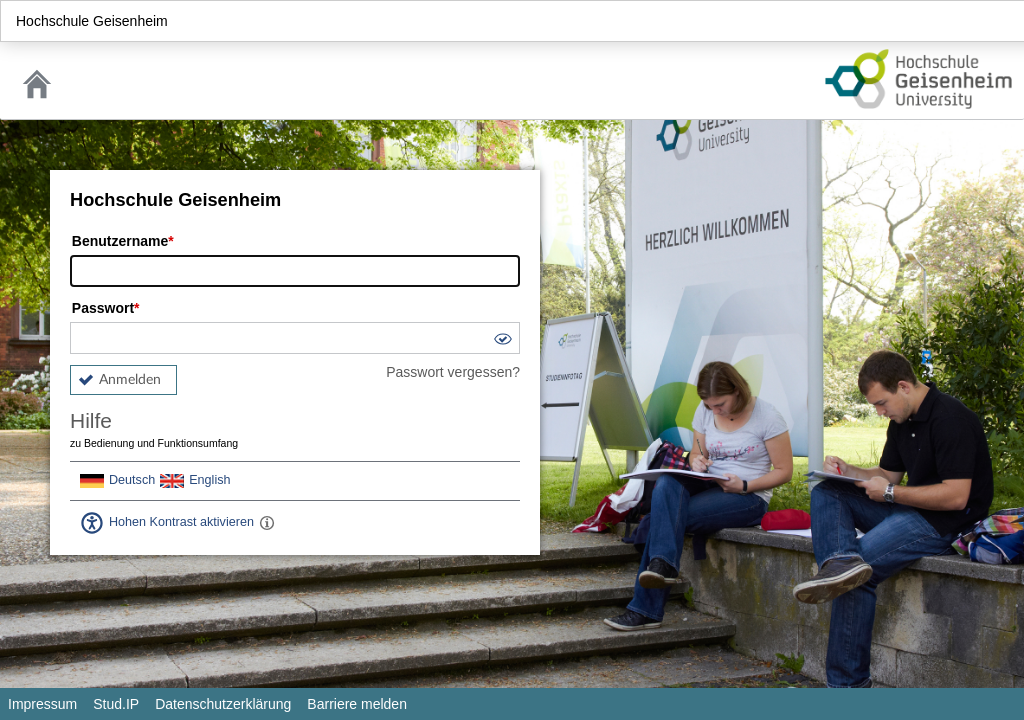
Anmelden (130, 380)
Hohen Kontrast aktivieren (181, 522)
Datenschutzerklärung (223, 704)
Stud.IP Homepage (918, 79)
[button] (502, 341)
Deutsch (132, 480)
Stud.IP (116, 704)
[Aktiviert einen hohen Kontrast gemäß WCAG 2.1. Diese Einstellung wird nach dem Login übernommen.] (267, 523)
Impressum (42, 704)
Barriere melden (357, 704)
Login (1000, 21)
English (209, 480)
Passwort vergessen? (453, 372)
